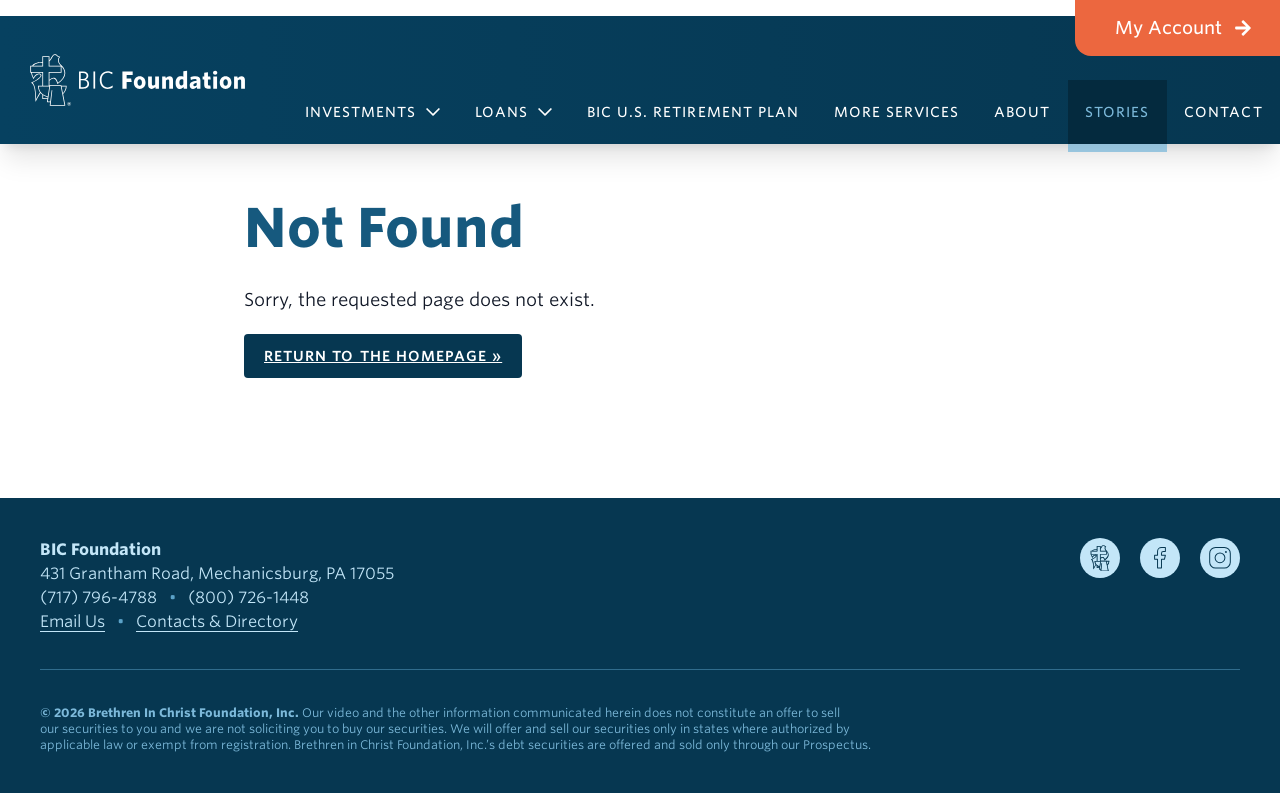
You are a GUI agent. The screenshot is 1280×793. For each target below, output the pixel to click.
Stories (1117, 112)
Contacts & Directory (217, 621)
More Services (897, 112)
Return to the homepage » (383, 356)
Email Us (72, 621)
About (1022, 112)
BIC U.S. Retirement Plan (693, 112)
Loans (513, 112)
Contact (1223, 112)
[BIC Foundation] (137, 80)
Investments (373, 112)
